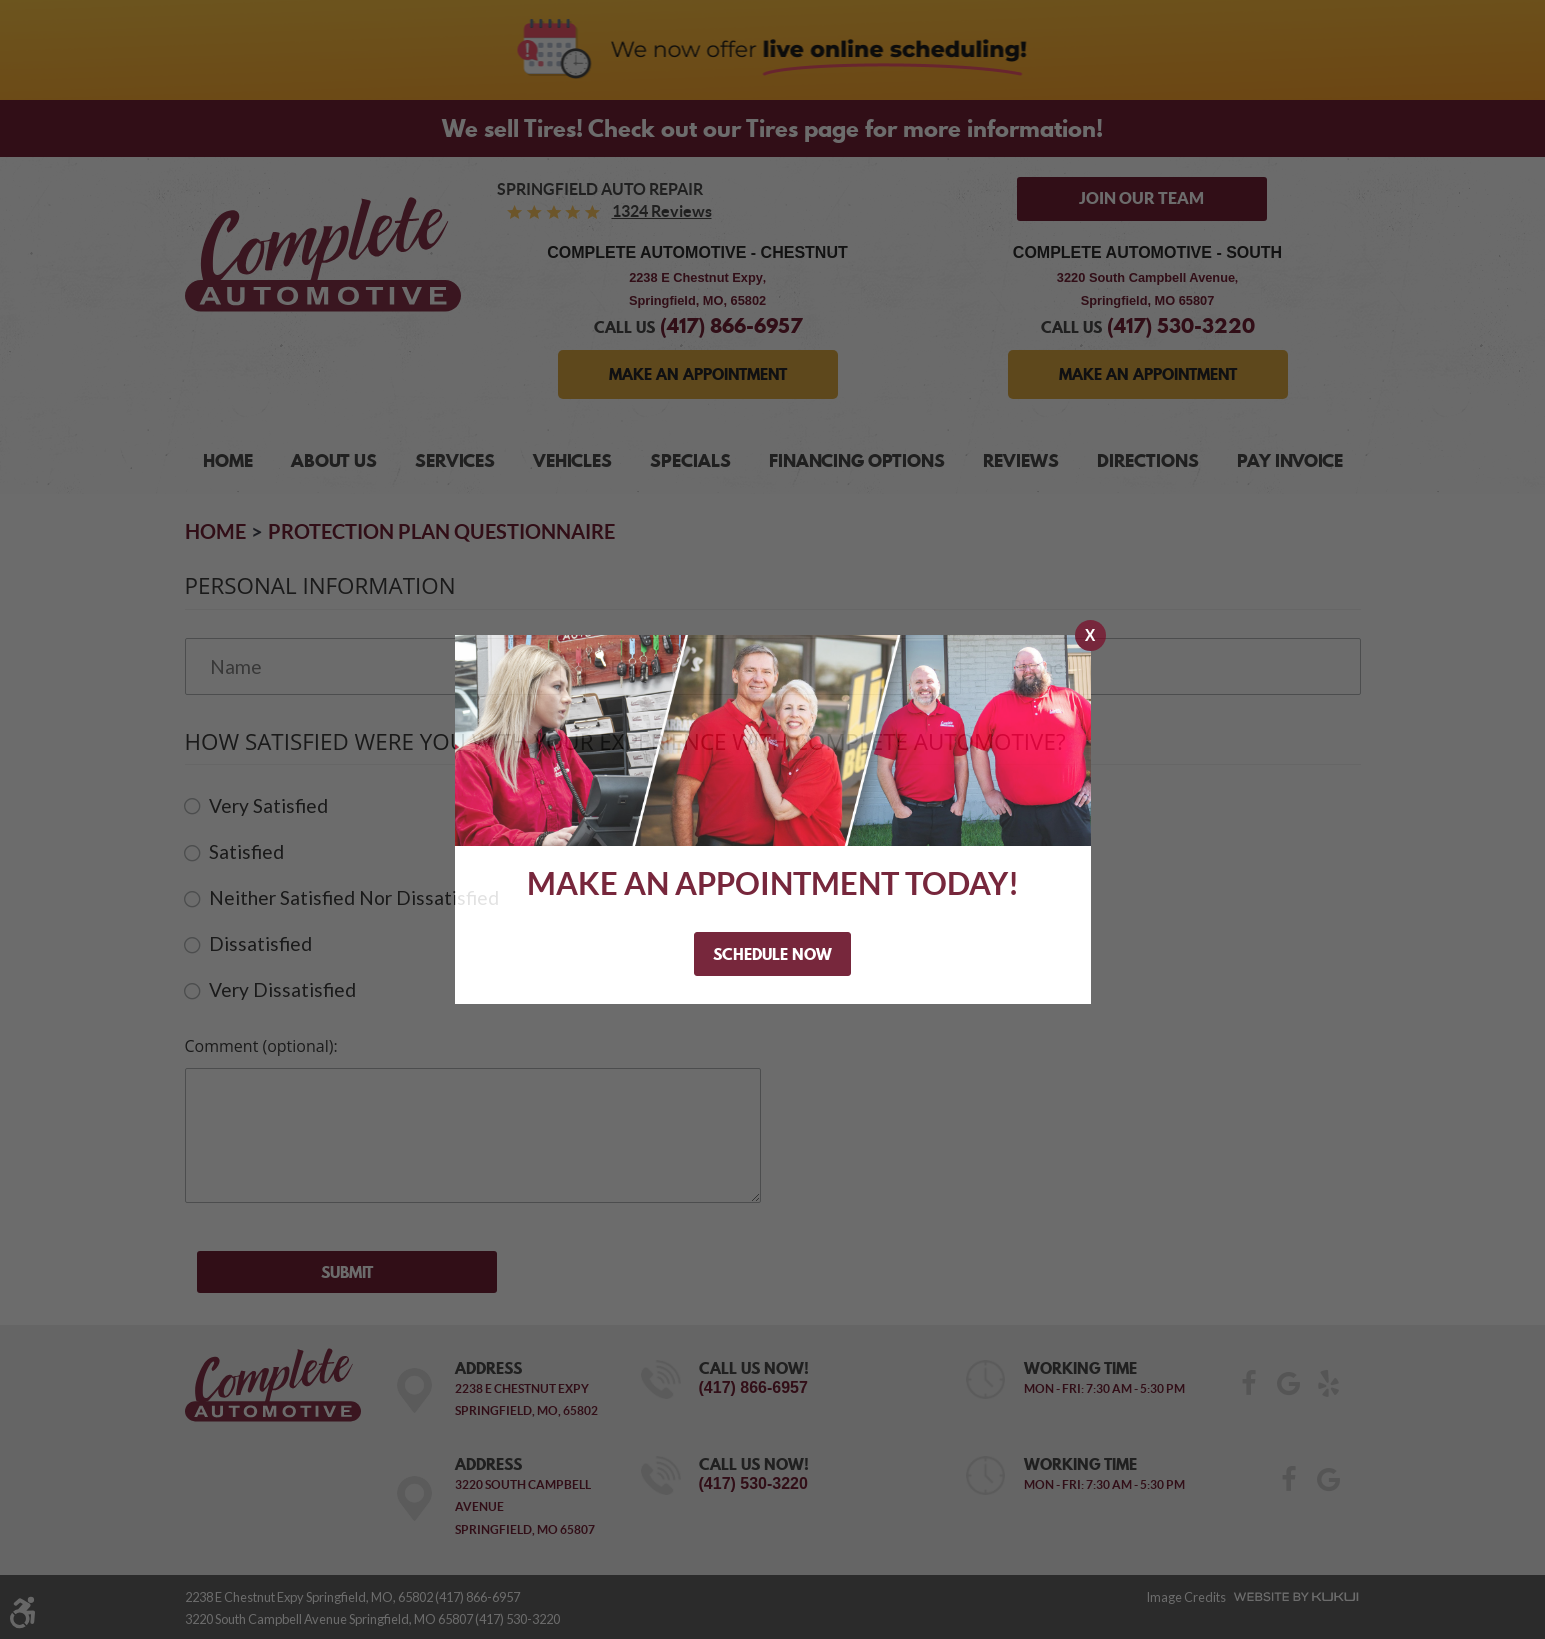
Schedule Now (772, 954)
